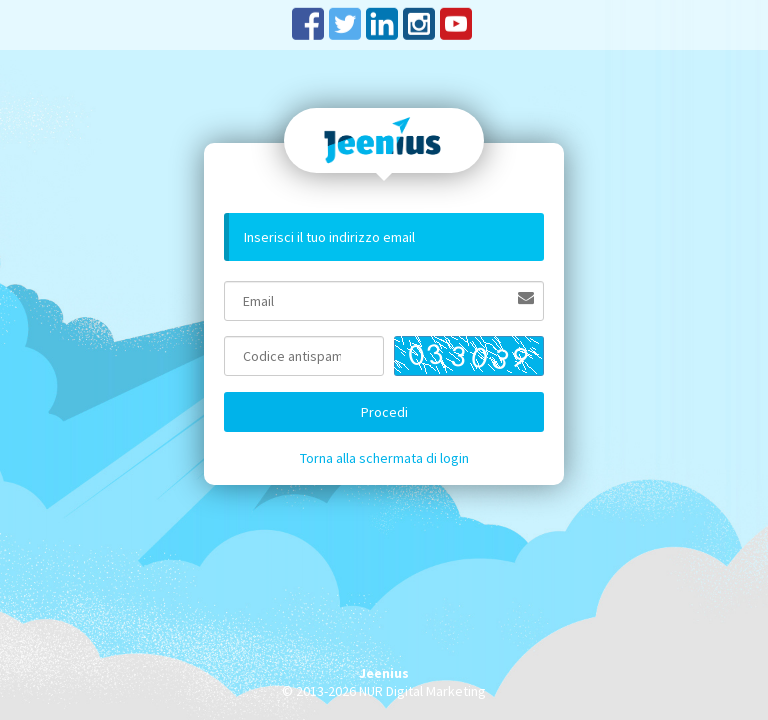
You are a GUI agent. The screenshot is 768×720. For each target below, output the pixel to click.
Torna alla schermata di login (384, 458)
